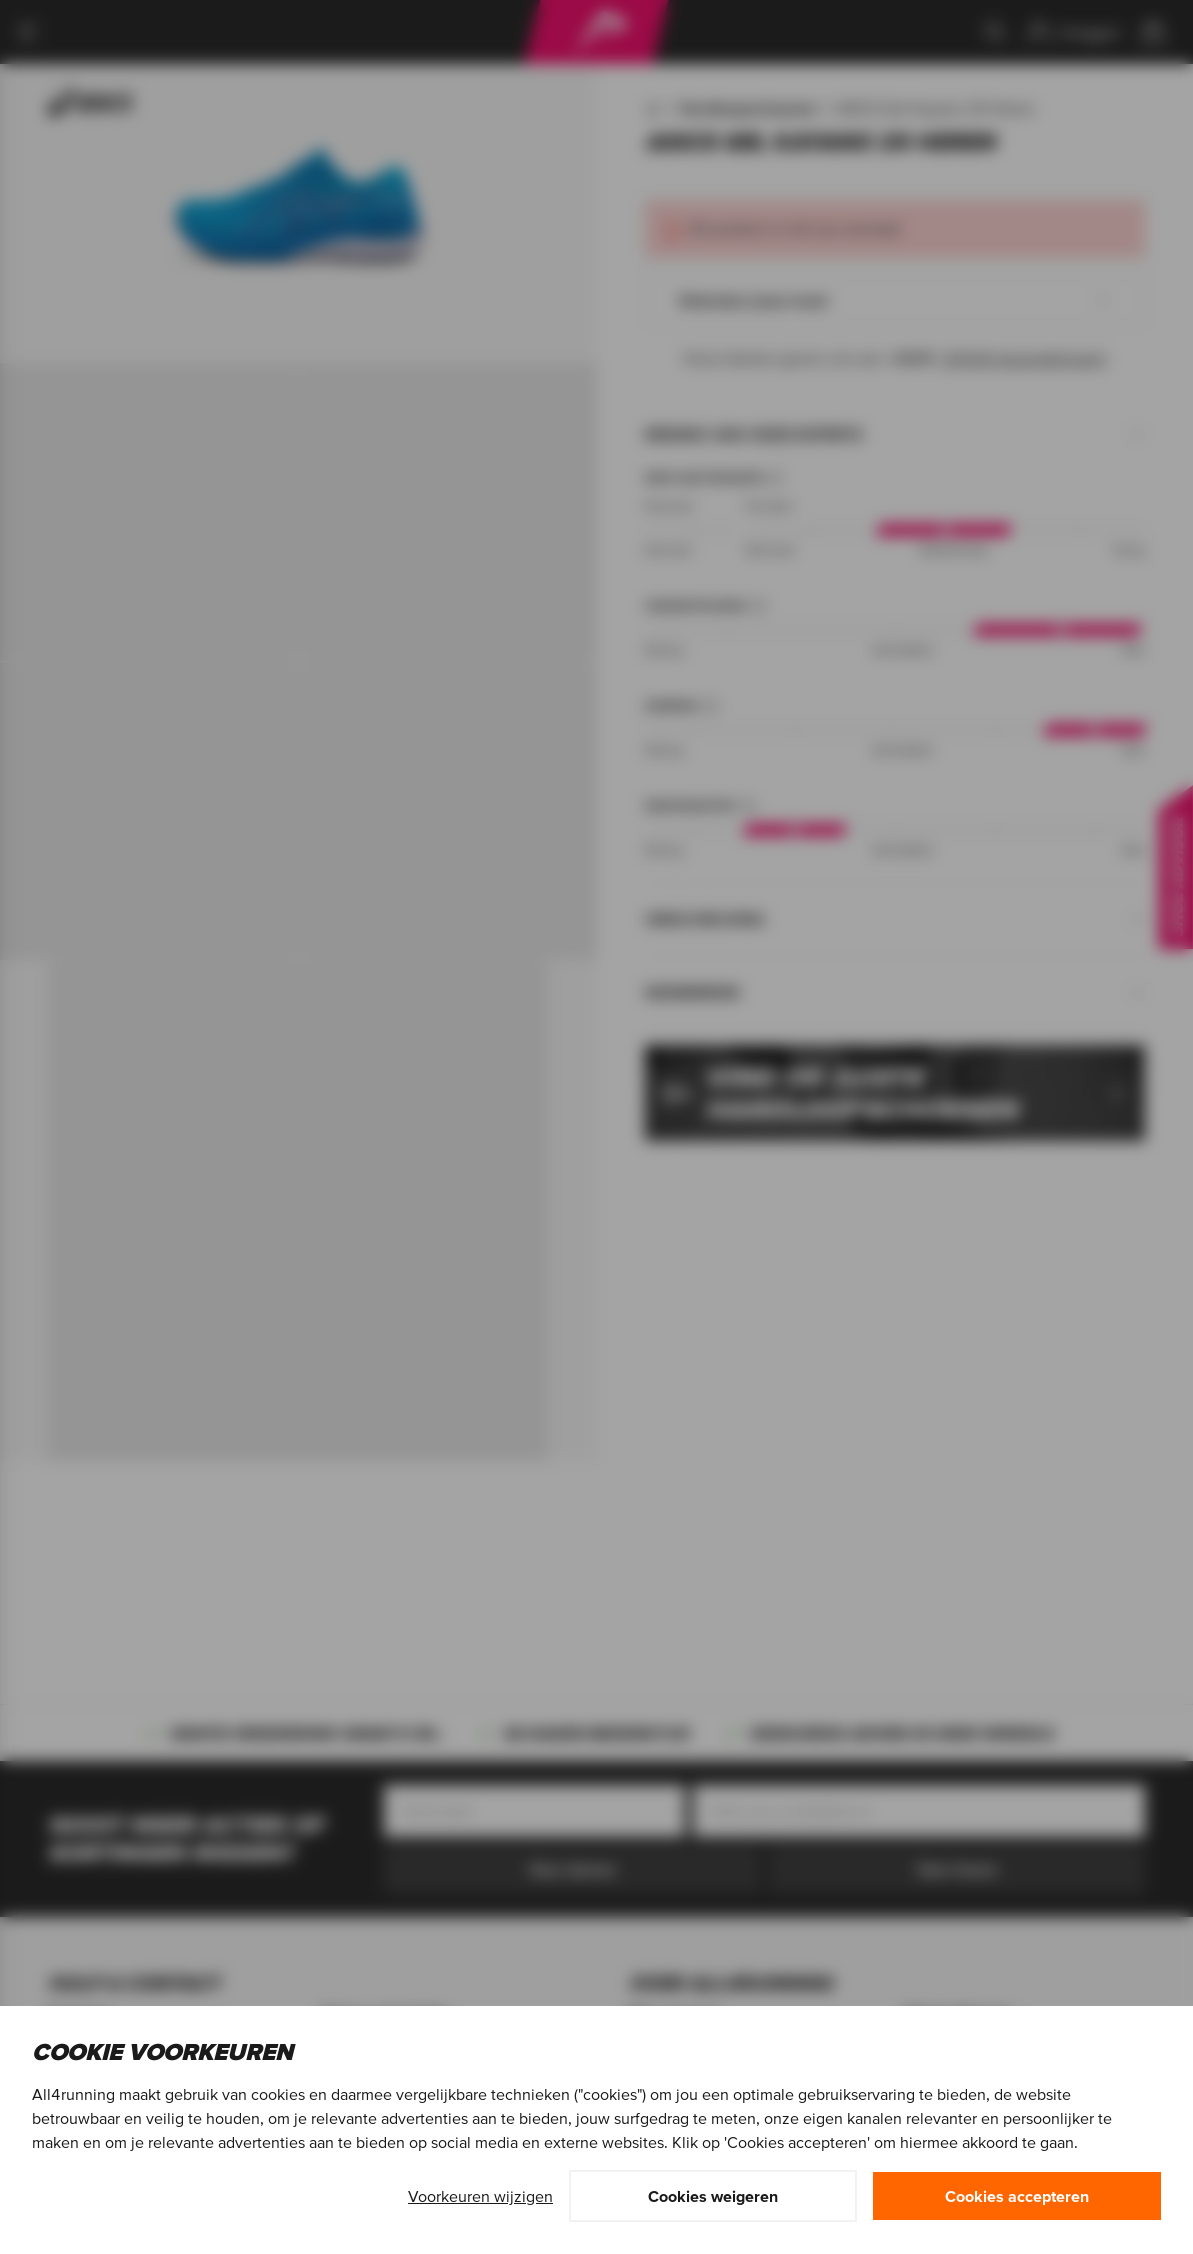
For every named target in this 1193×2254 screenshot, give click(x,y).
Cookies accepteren (1017, 2196)
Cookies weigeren (713, 2196)
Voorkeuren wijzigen (480, 2196)
